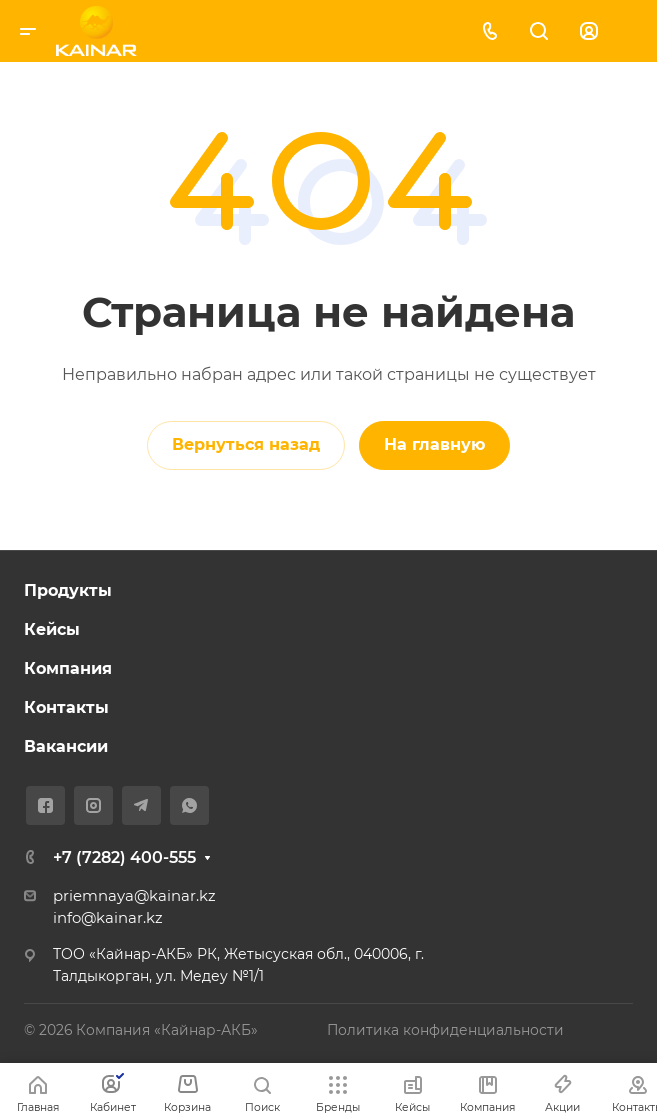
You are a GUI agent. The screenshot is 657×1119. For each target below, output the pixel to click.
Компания (68, 668)
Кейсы (52, 629)
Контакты (66, 707)
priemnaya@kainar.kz (134, 896)
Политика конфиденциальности (445, 1030)
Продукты (68, 590)
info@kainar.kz (108, 918)
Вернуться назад (246, 444)
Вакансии (66, 746)
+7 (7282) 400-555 (124, 857)
